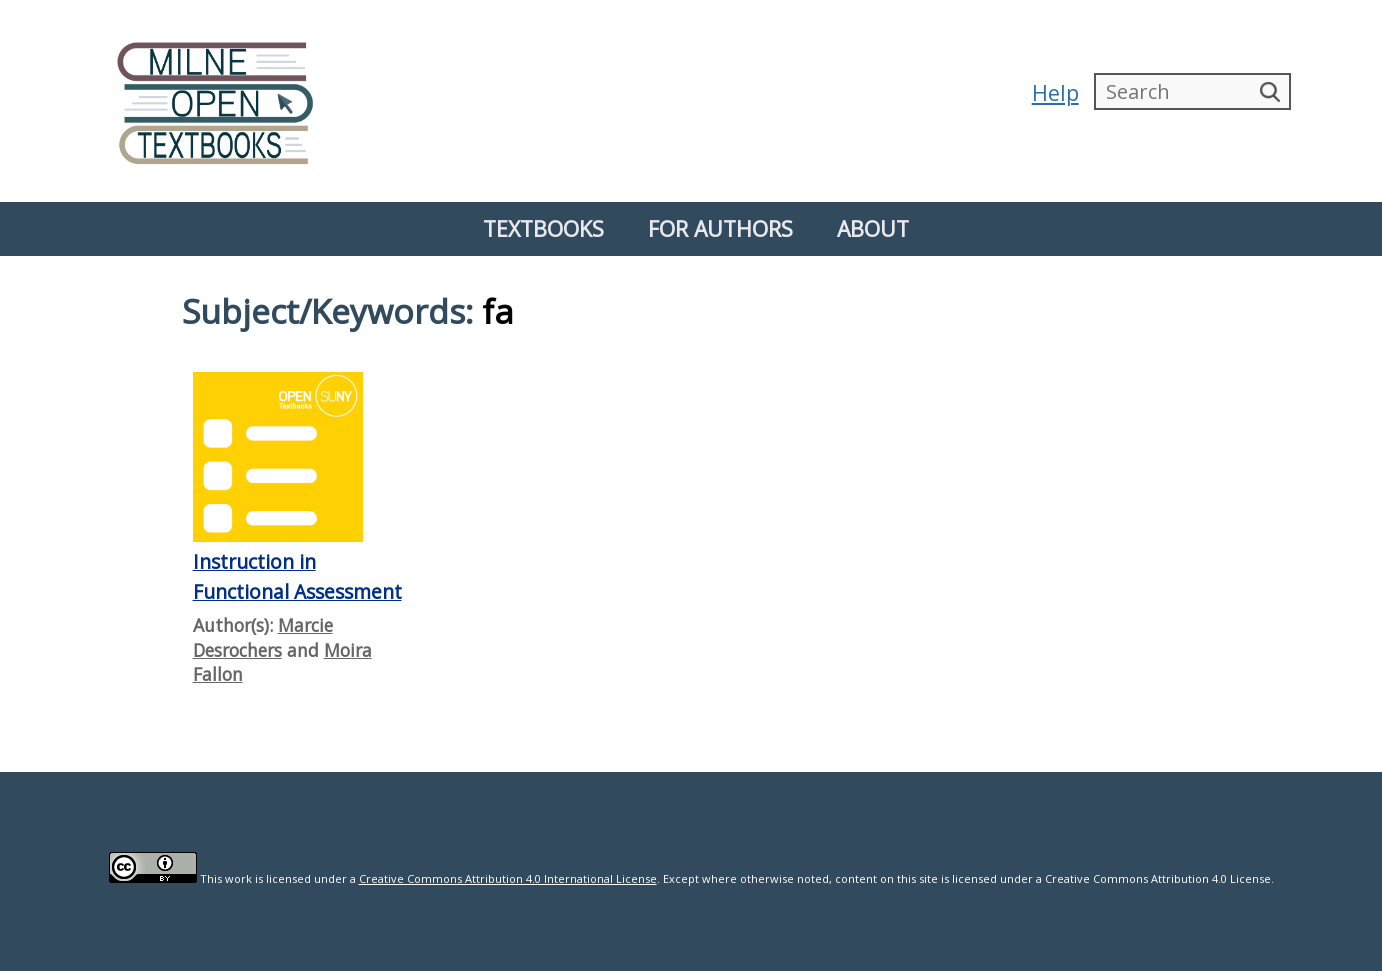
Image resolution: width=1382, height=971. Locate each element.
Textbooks (543, 228)
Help (1052, 92)
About (873, 228)
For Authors (720, 228)
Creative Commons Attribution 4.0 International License (508, 878)
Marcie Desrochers (263, 637)
